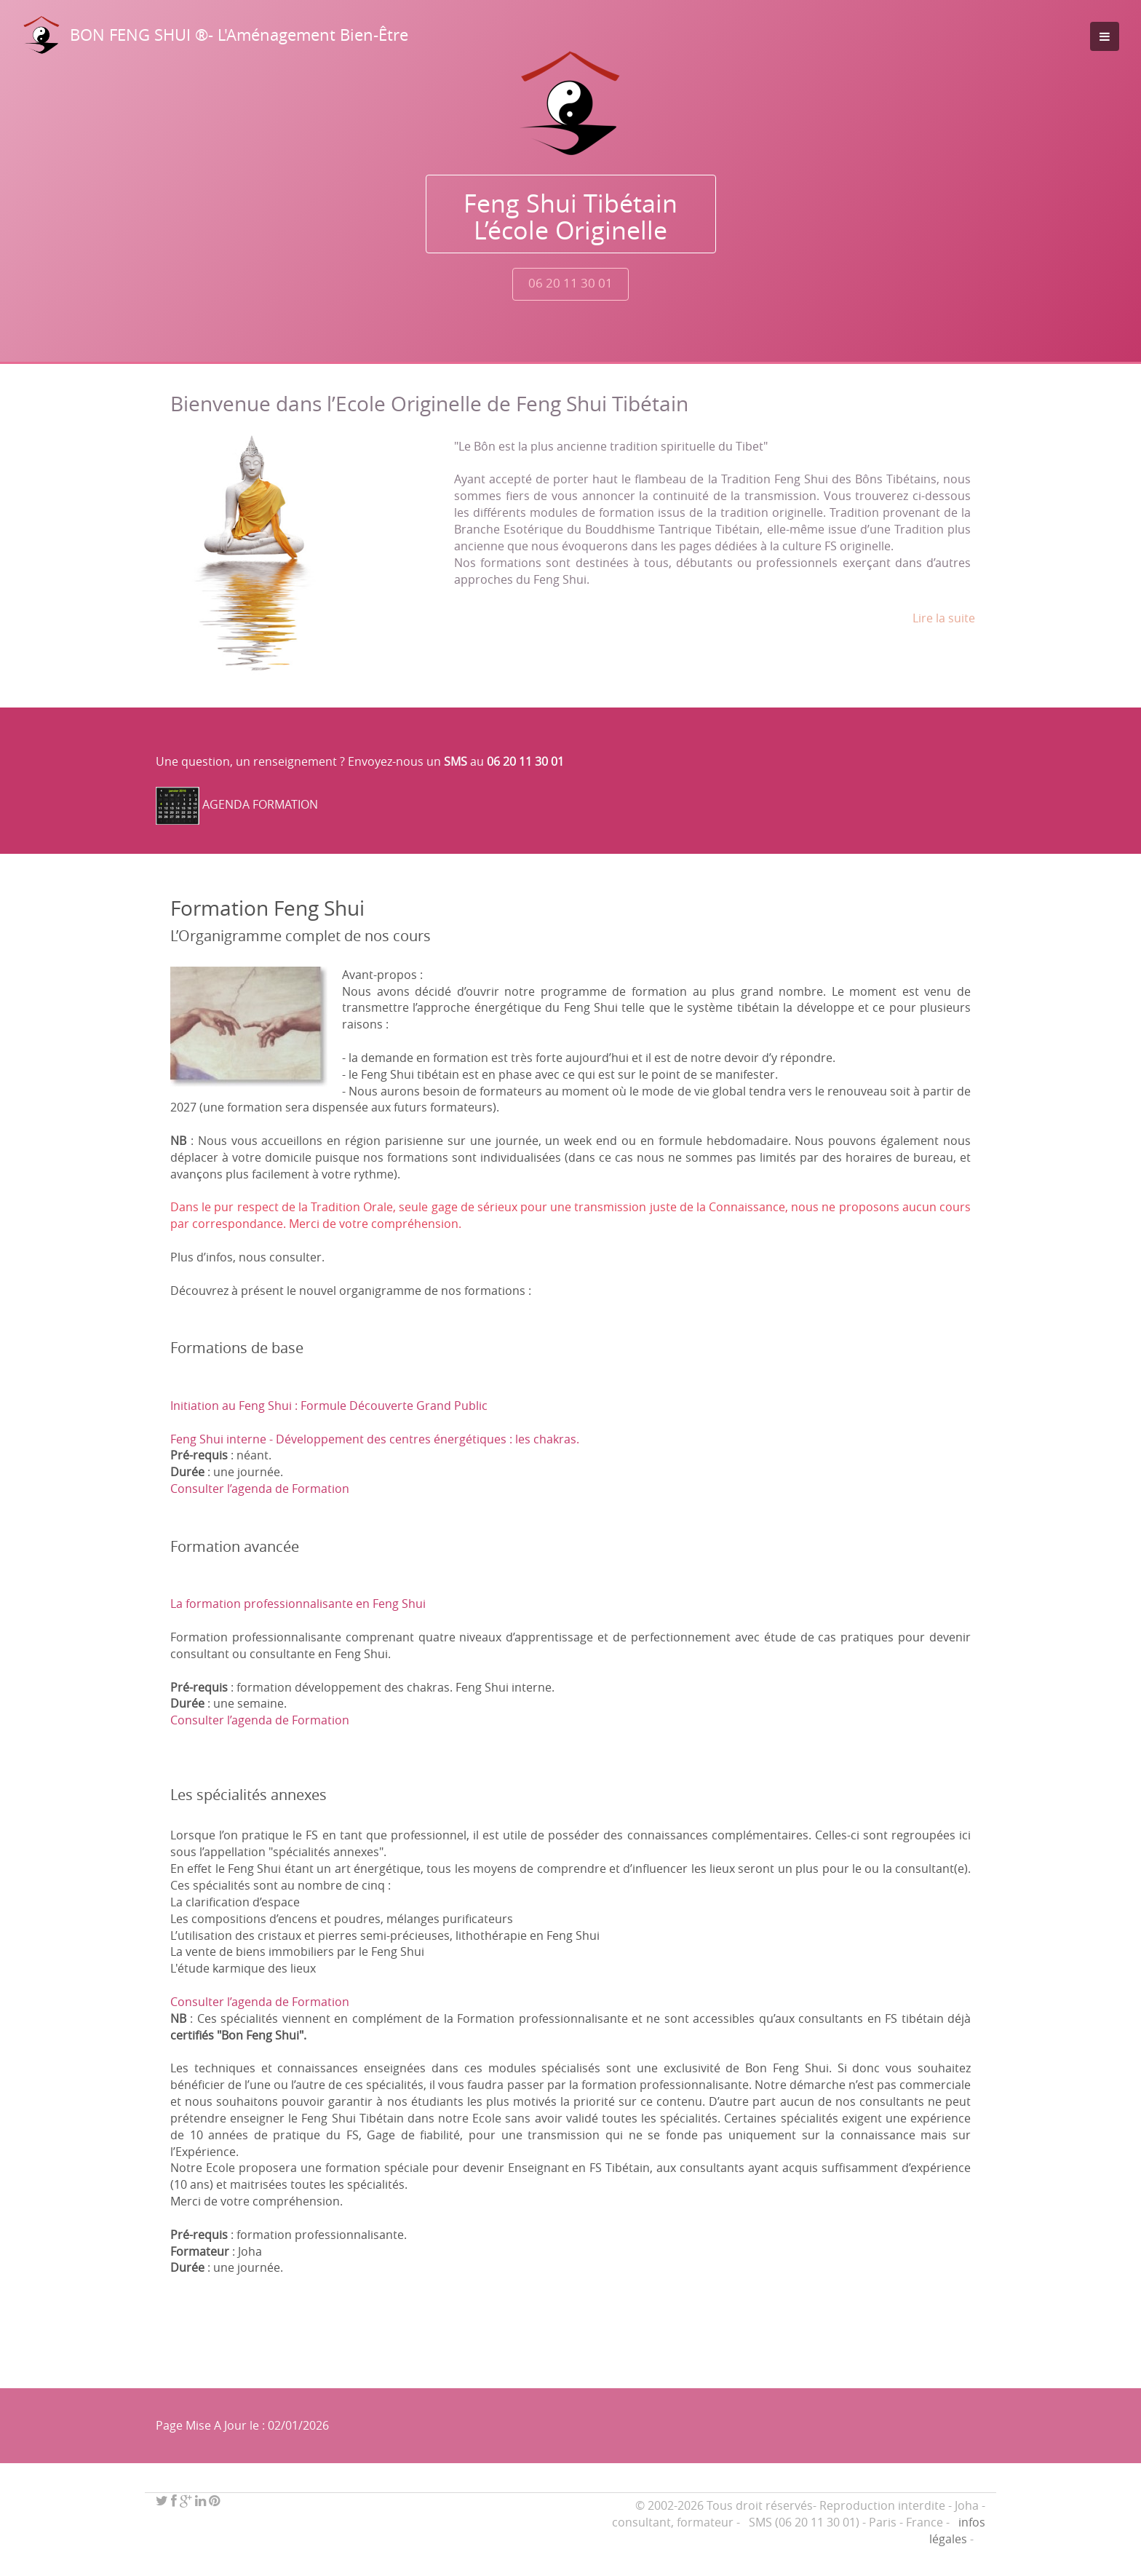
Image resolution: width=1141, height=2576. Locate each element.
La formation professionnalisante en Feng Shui (298, 1604)
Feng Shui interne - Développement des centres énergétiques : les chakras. (374, 1439)
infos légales (957, 2530)
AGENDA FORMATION (260, 804)
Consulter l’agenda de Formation (259, 1489)
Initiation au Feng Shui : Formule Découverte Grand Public (329, 1406)
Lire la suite (944, 618)
